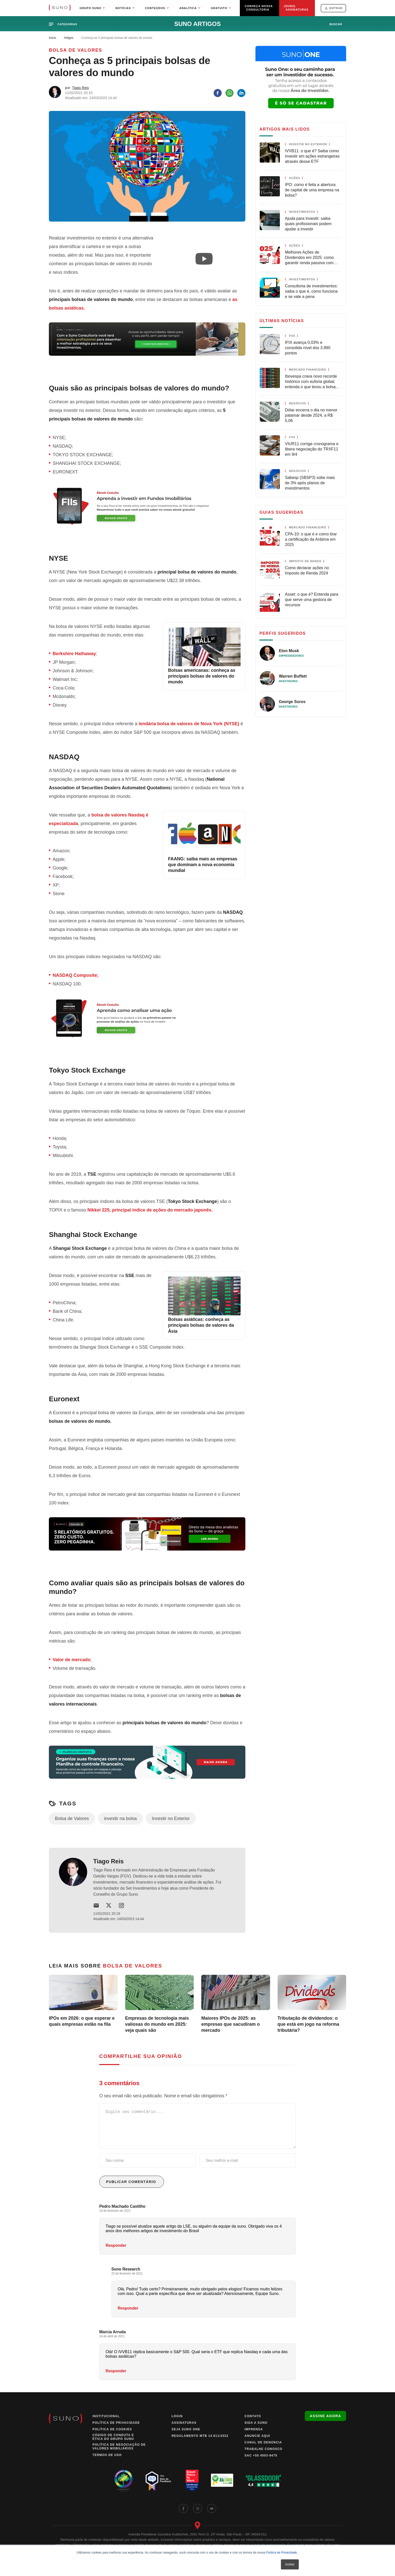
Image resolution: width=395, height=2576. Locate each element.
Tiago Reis (80, 88)
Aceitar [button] (289, 2564)
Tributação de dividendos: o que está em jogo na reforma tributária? (308, 2024)
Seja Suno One (186, 2429)
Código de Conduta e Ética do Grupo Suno (113, 2437)
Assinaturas (184, 2423)
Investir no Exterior (171, 1818)
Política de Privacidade (281, 2552)
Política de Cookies (112, 2429)
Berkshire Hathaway (74, 653)
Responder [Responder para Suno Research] (128, 2308)
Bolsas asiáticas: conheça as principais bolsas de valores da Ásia (201, 1325)
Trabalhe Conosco (264, 2449)
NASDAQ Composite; (75, 975)
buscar (336, 24)
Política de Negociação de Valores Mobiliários (119, 2446)
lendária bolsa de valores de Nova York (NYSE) (188, 723)
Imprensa (254, 2429)
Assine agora (325, 2416)
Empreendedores (291, 655)
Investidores (288, 681)
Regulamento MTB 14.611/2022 (200, 2436)
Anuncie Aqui (257, 2436)
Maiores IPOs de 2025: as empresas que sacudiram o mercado (230, 2024)
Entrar (336, 8)
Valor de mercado (71, 1659)
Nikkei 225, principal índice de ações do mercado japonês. (150, 1210)
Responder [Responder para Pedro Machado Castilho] (116, 2245)
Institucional (106, 2416)
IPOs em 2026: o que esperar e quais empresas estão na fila (82, 2021)
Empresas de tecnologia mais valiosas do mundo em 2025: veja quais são (157, 2024)
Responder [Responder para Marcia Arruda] (116, 2371)
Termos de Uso (107, 2455)
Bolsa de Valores (75, 50)
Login (177, 2416)
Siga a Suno (256, 2423)
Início (52, 38)
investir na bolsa (120, 1818)
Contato (253, 2416)
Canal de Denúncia (263, 2442)
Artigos (68, 38)
